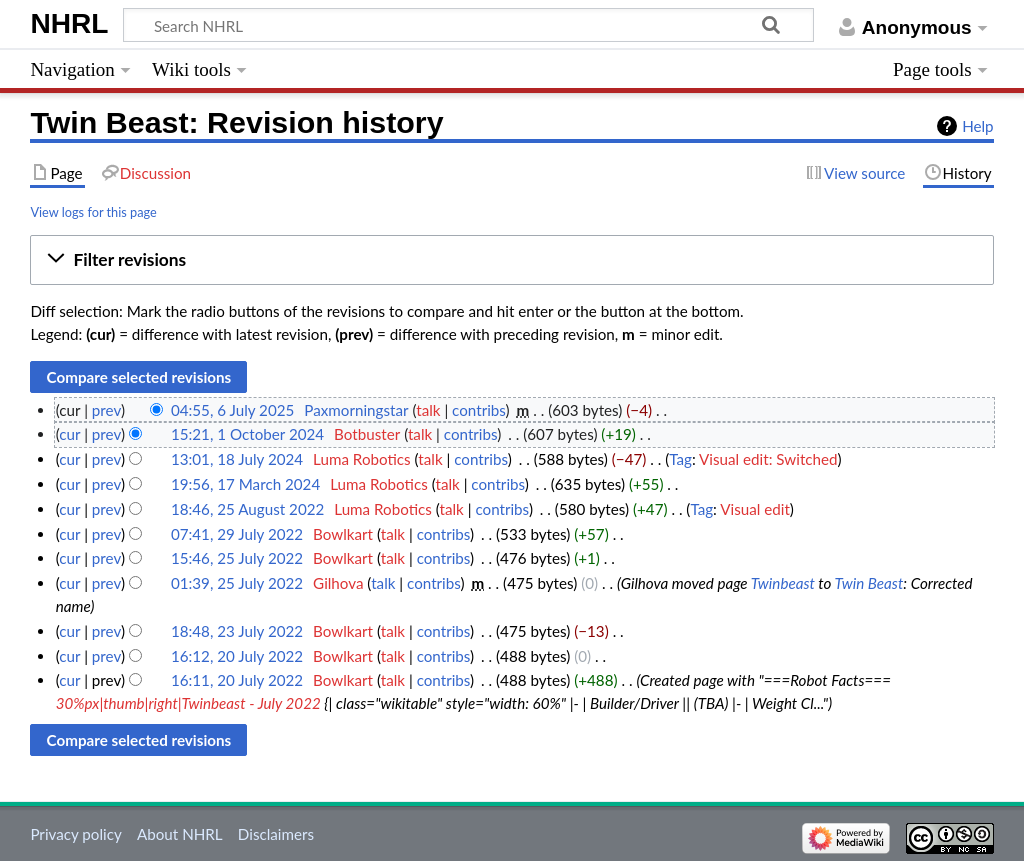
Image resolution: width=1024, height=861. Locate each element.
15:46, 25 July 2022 (237, 558)
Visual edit (755, 509)
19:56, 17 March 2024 (245, 484)
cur (69, 434)
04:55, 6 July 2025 (232, 410)
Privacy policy (75, 834)
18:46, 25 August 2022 (247, 509)
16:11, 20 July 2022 (237, 680)
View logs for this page (93, 212)
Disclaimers (276, 834)
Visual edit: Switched (768, 459)
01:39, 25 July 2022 (237, 583)
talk (428, 410)
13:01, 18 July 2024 (237, 459)
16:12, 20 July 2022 (237, 656)
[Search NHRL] (469, 25)
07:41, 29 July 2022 (237, 534)
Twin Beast (869, 583)
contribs (478, 410)
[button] (511, 260)
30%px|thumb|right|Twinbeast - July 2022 (188, 703)
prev (106, 410)
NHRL (69, 23)
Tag (680, 459)
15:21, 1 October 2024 (247, 434)
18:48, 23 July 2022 (237, 631)
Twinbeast (783, 583)
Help (977, 126)
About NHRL (180, 834)
